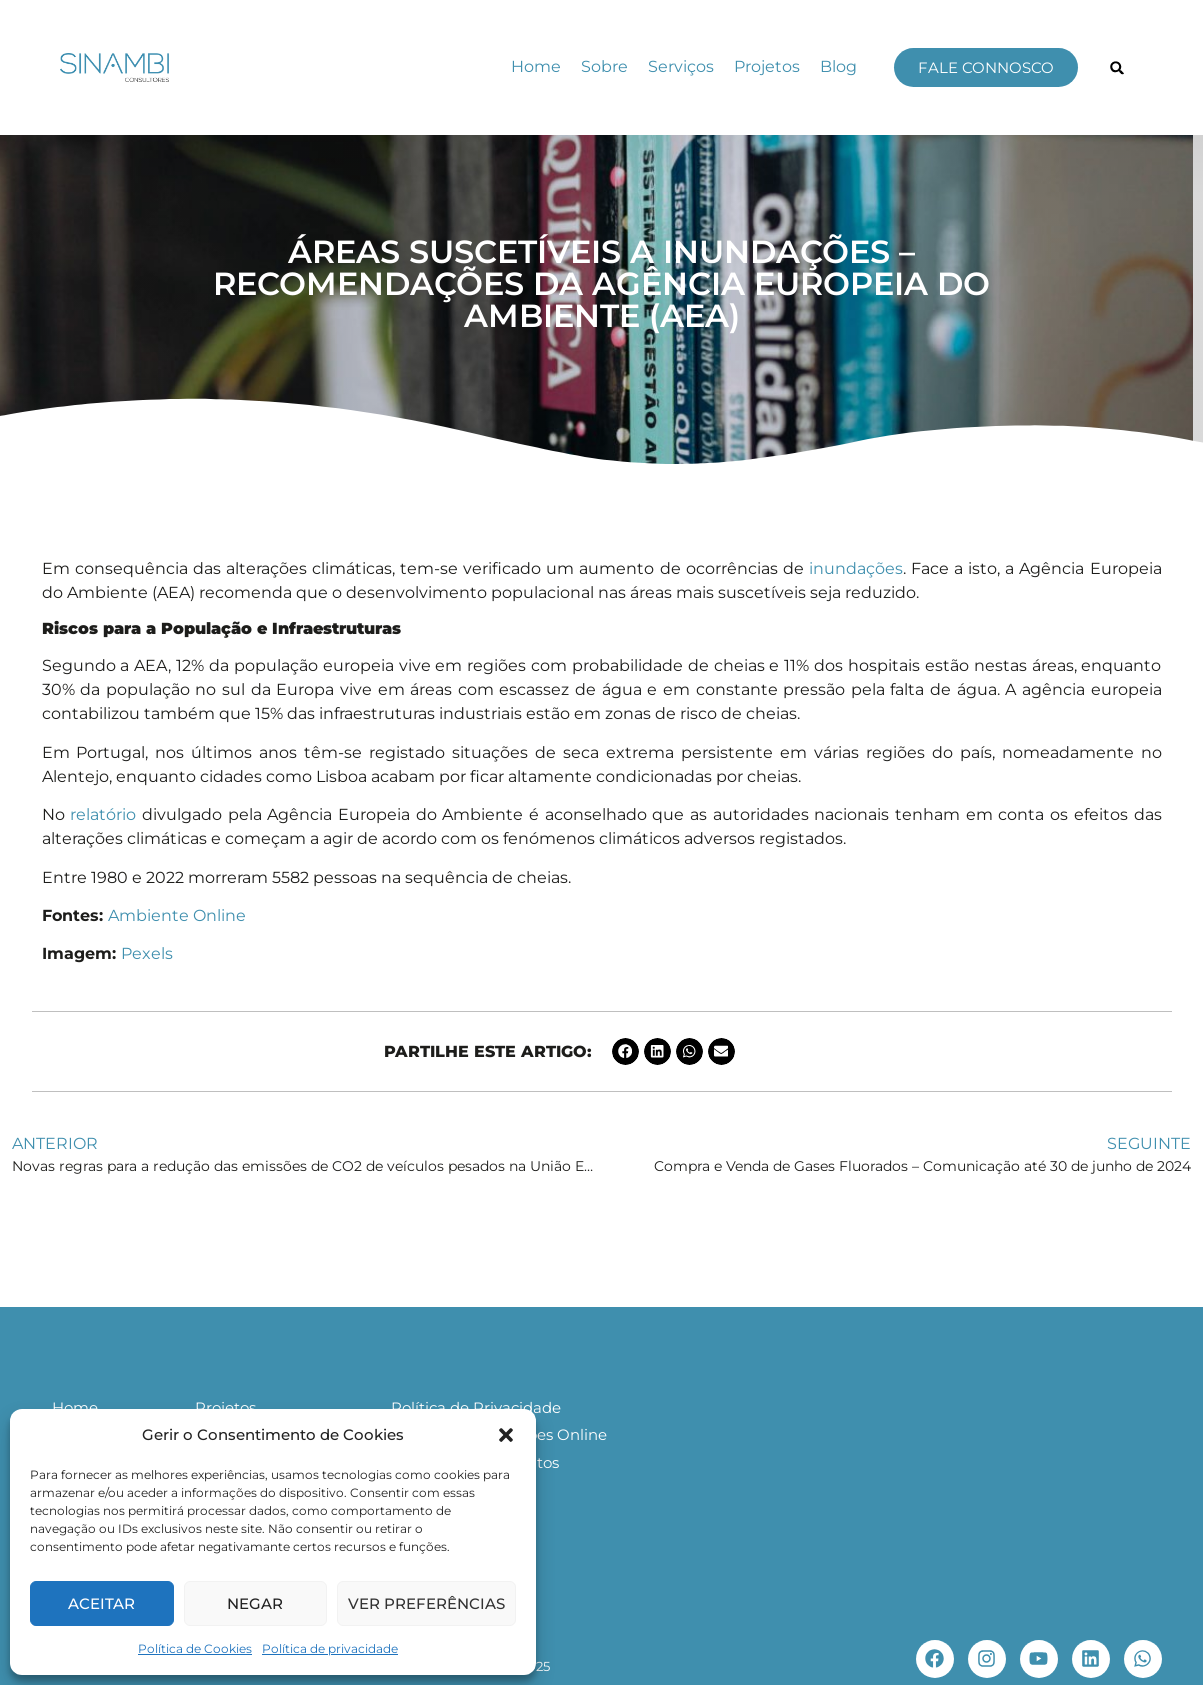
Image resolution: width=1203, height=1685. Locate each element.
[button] (506, 1435)
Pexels (147, 953)
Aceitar (101, 1603)
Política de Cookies (195, 1648)
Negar (255, 1603)
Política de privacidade (330, 1648)
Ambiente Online (177, 915)
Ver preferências (426, 1603)
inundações (856, 568)
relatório (103, 814)
